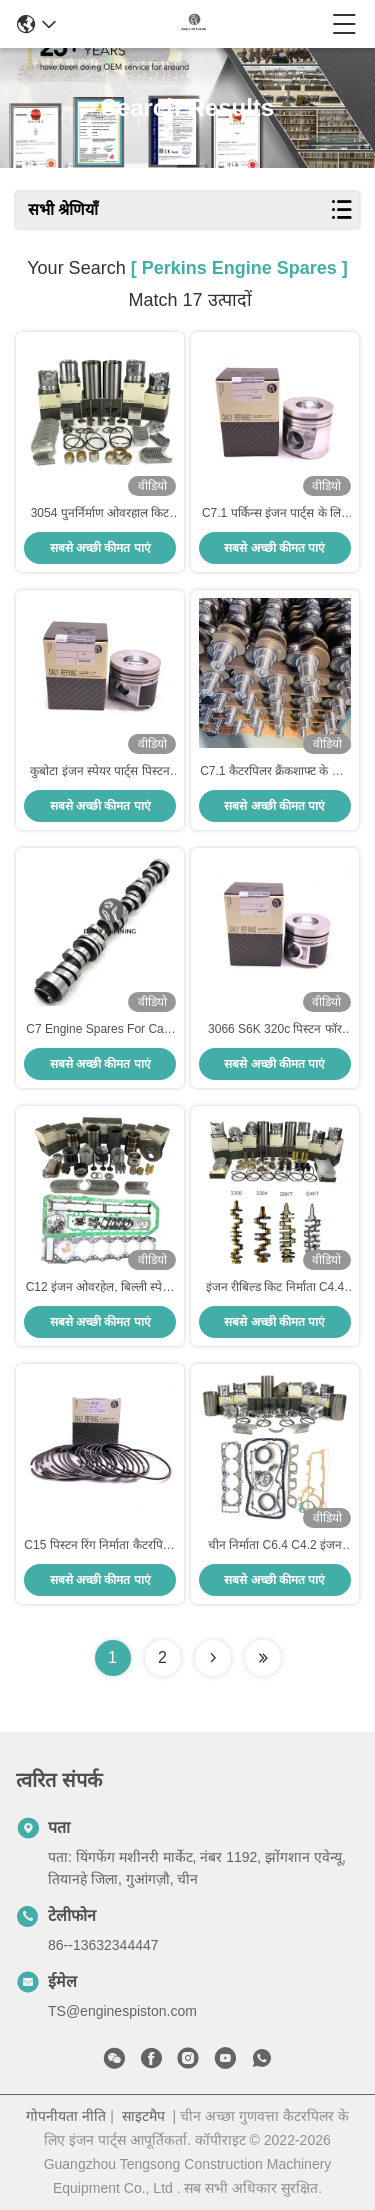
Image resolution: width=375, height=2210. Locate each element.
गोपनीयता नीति (66, 2116)
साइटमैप (143, 2116)
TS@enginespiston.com (122, 2011)
